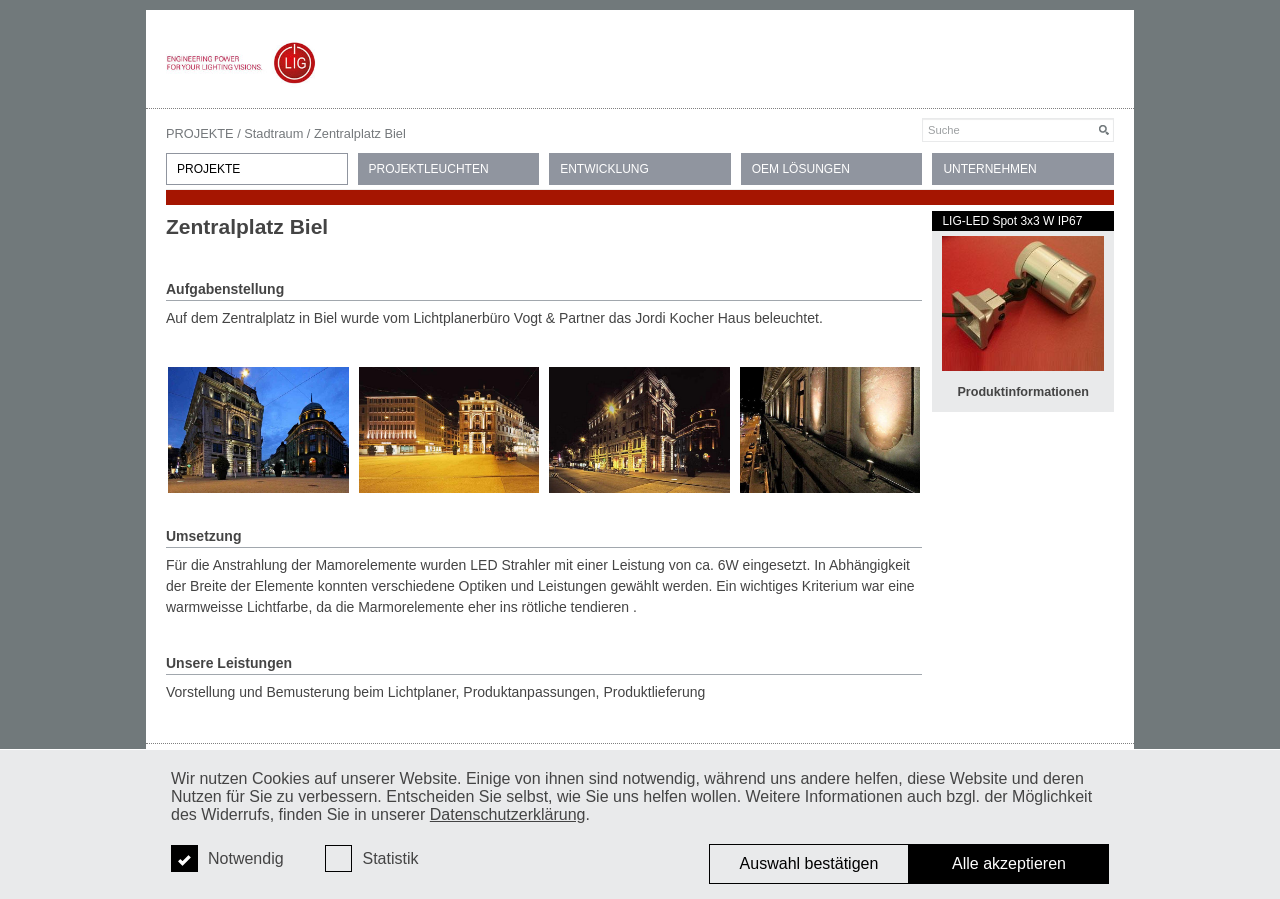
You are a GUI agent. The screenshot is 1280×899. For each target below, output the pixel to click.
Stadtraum (273, 133)
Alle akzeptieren (1009, 863)
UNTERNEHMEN (989, 169)
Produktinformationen (1023, 392)
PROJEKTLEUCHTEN (429, 169)
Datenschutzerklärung (508, 814)
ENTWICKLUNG (604, 169)
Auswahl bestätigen (809, 863)
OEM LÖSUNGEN (801, 169)
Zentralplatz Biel (360, 133)
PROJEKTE (200, 133)
